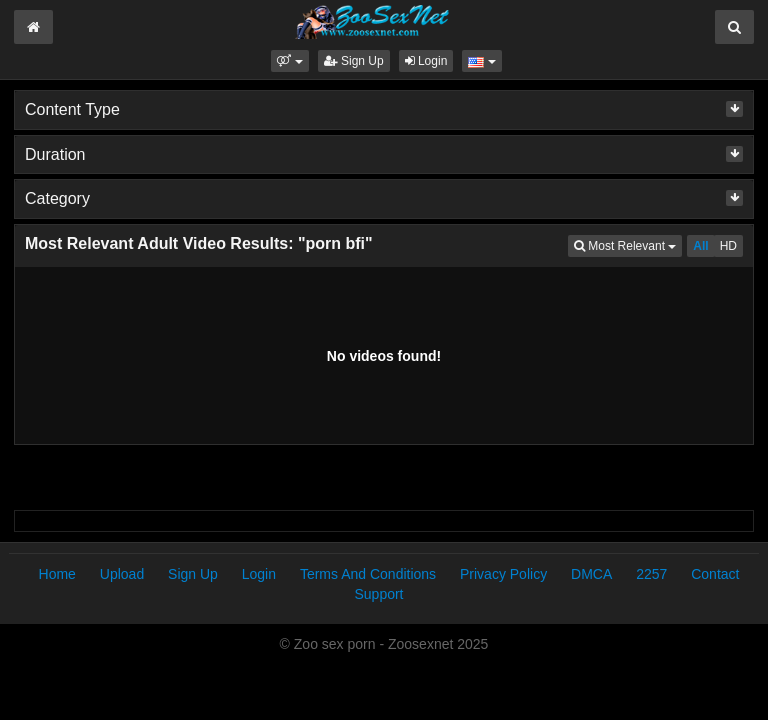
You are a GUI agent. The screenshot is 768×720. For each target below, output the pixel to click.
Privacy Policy (503, 574)
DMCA (591, 574)
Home (57, 574)
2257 (651, 574)
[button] (289, 61)
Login (426, 61)
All (700, 246)
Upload (122, 574)
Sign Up (354, 61)
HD (728, 246)
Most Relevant (628, 244)
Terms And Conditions (368, 574)
